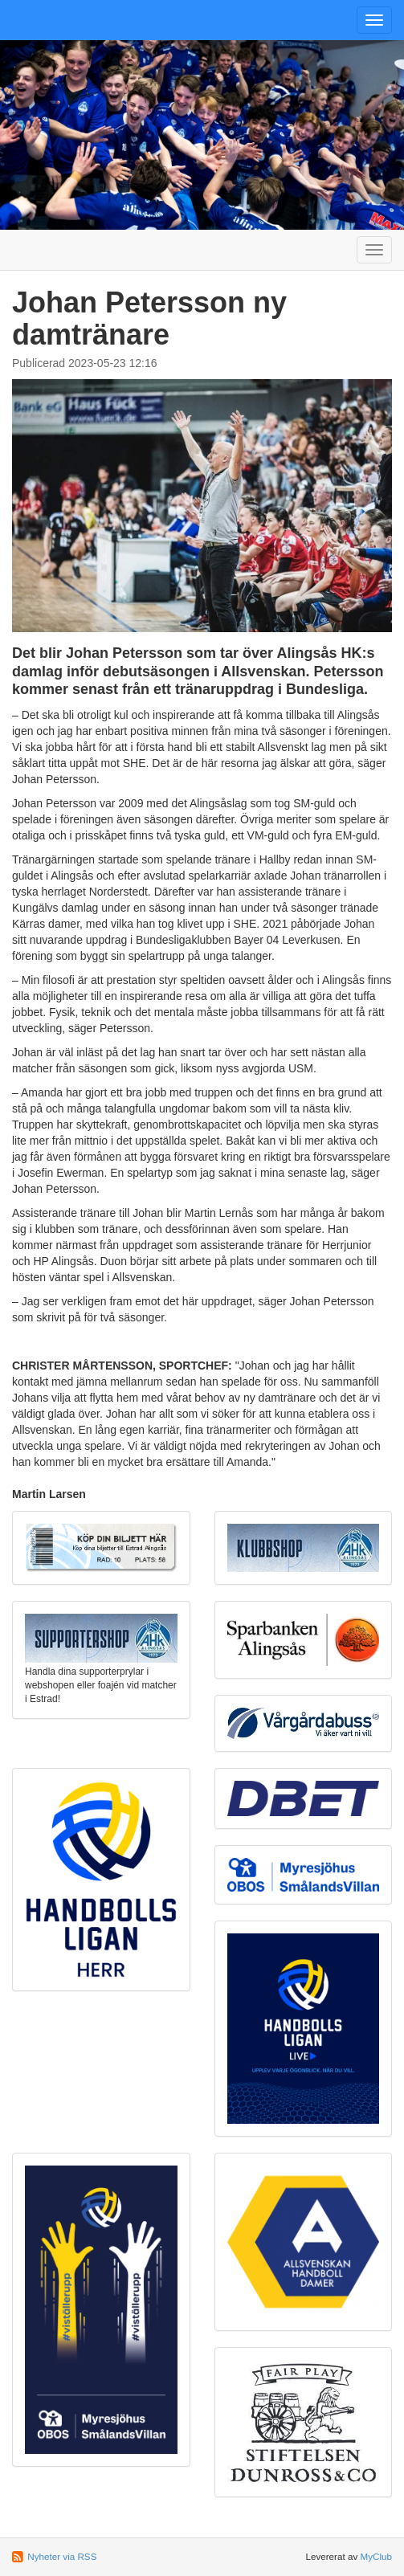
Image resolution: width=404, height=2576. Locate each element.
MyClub (376, 2556)
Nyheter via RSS (61, 2556)
